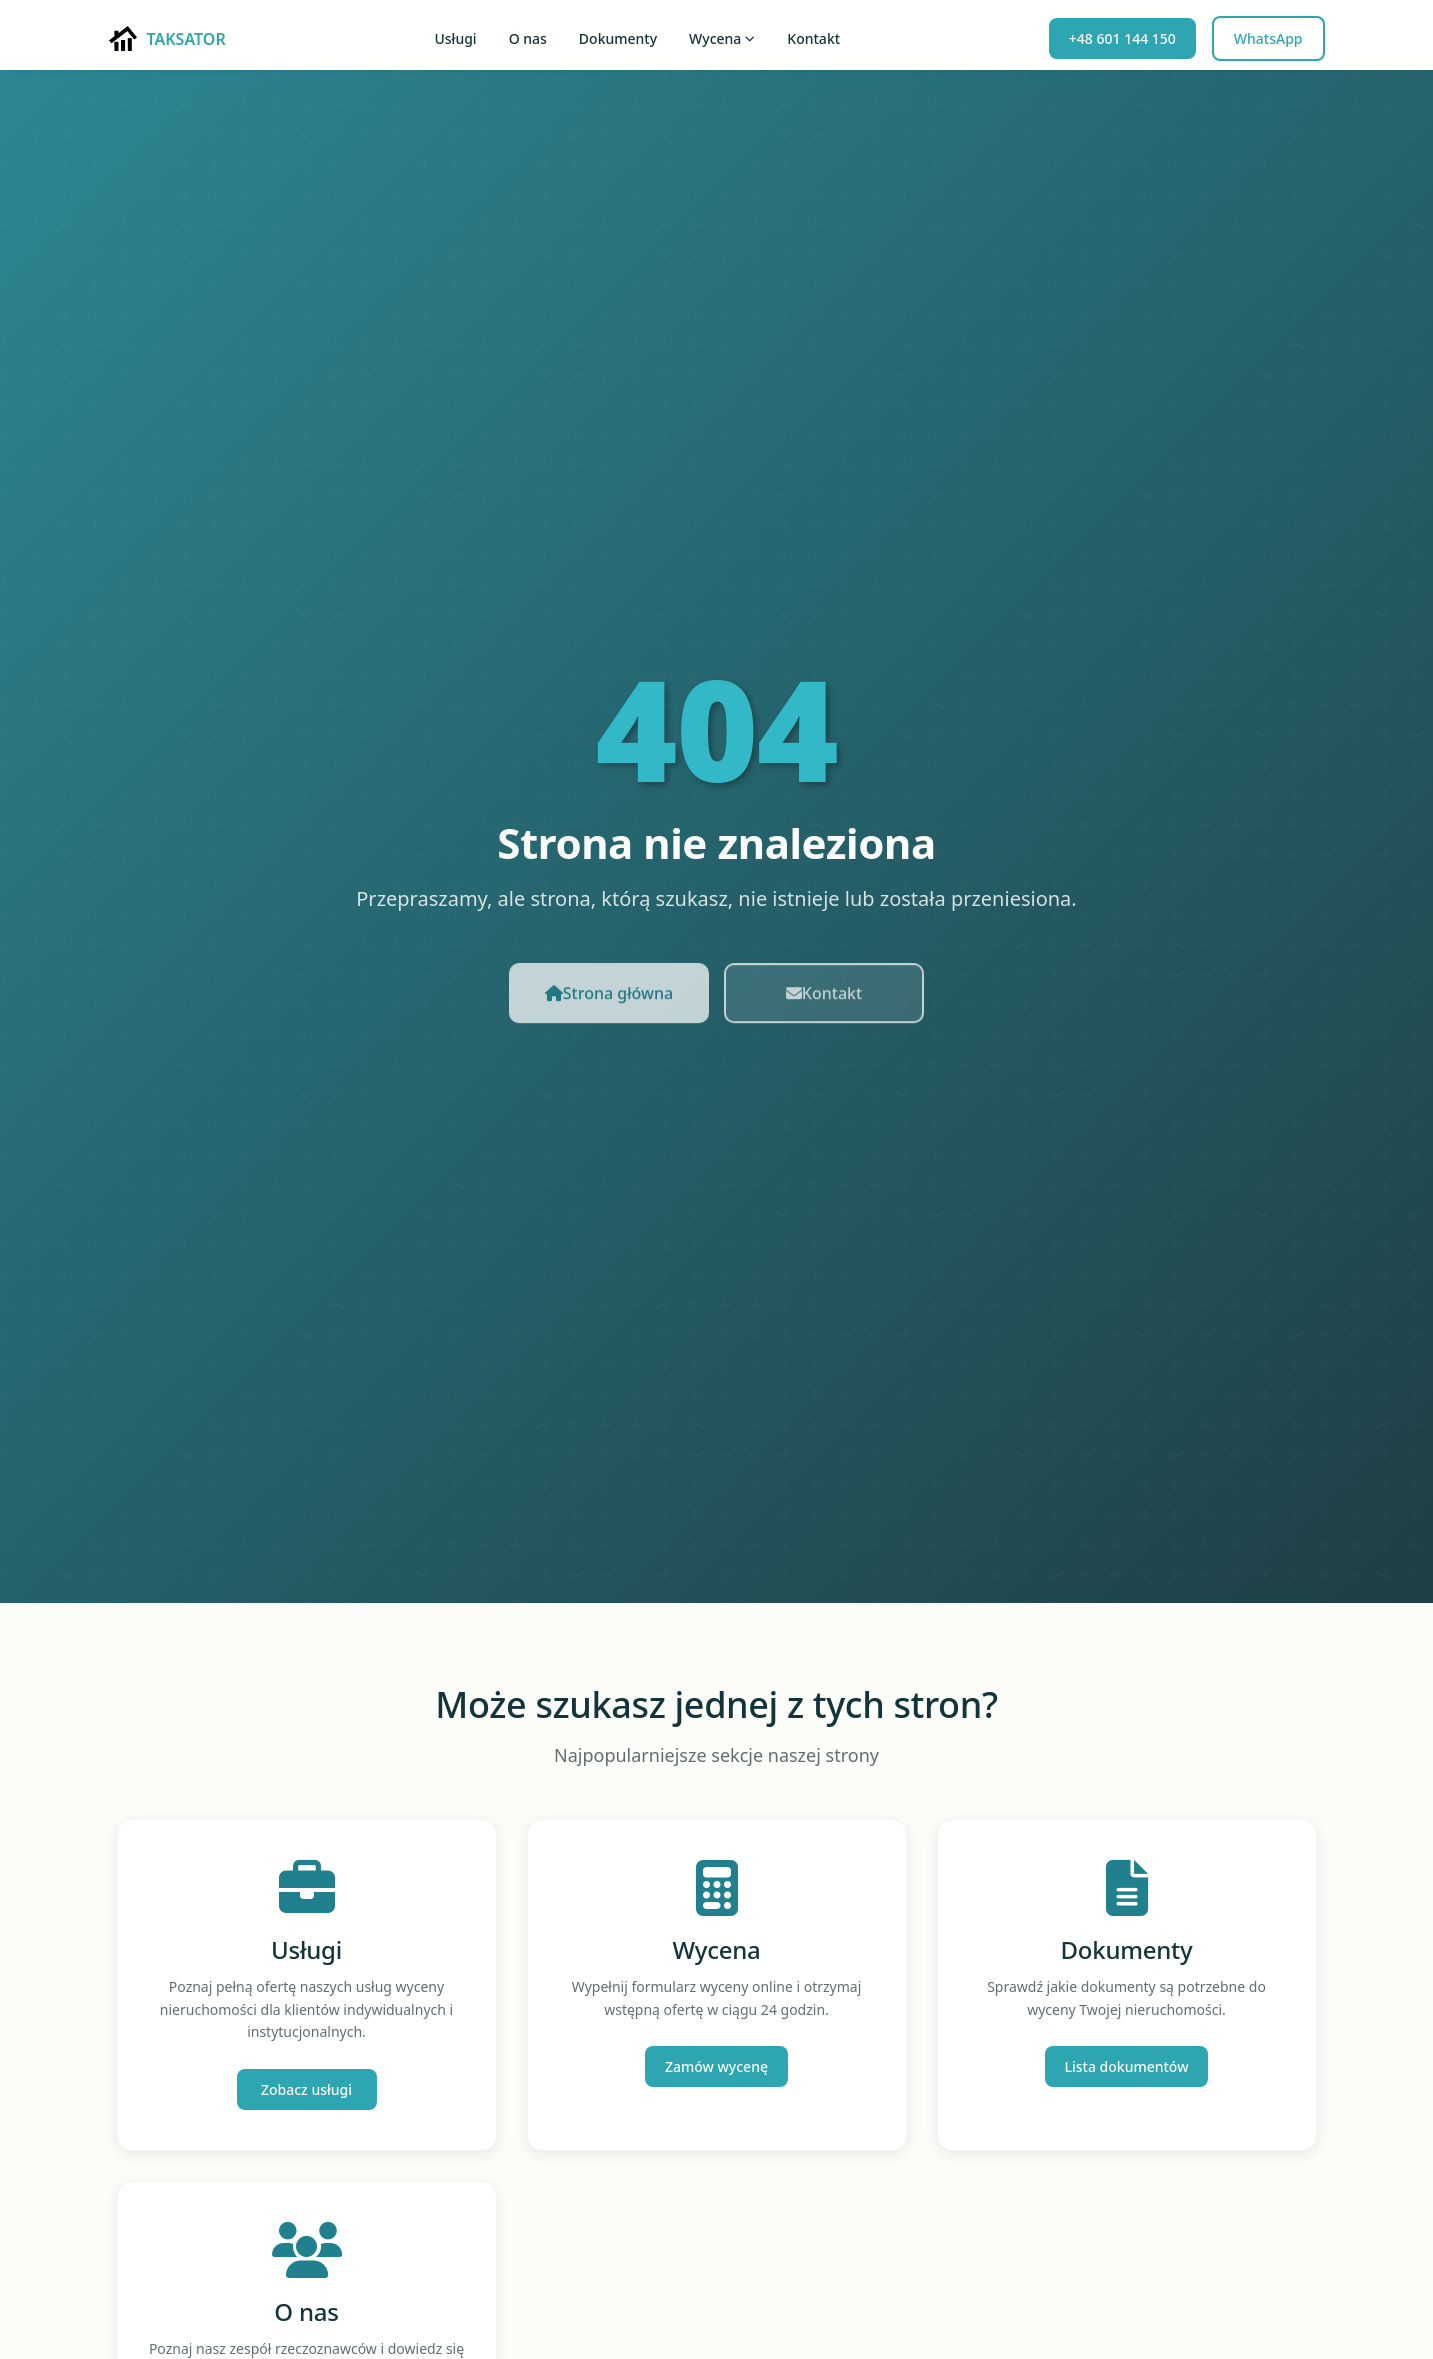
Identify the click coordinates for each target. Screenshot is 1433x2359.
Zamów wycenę (716, 2066)
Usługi (455, 38)
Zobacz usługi (306, 2089)
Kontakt (813, 38)
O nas (528, 38)
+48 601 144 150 (1122, 38)
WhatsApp (1268, 38)
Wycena (722, 38)
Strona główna (609, 1002)
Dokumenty (618, 38)
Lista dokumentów (1127, 2066)
